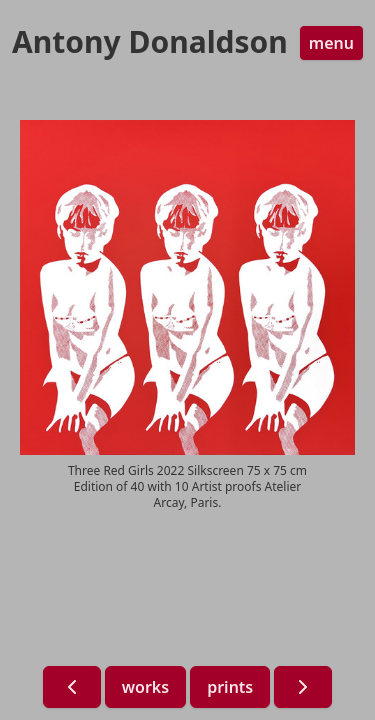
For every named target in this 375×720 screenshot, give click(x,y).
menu (331, 43)
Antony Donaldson (150, 42)
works (145, 687)
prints (230, 687)
